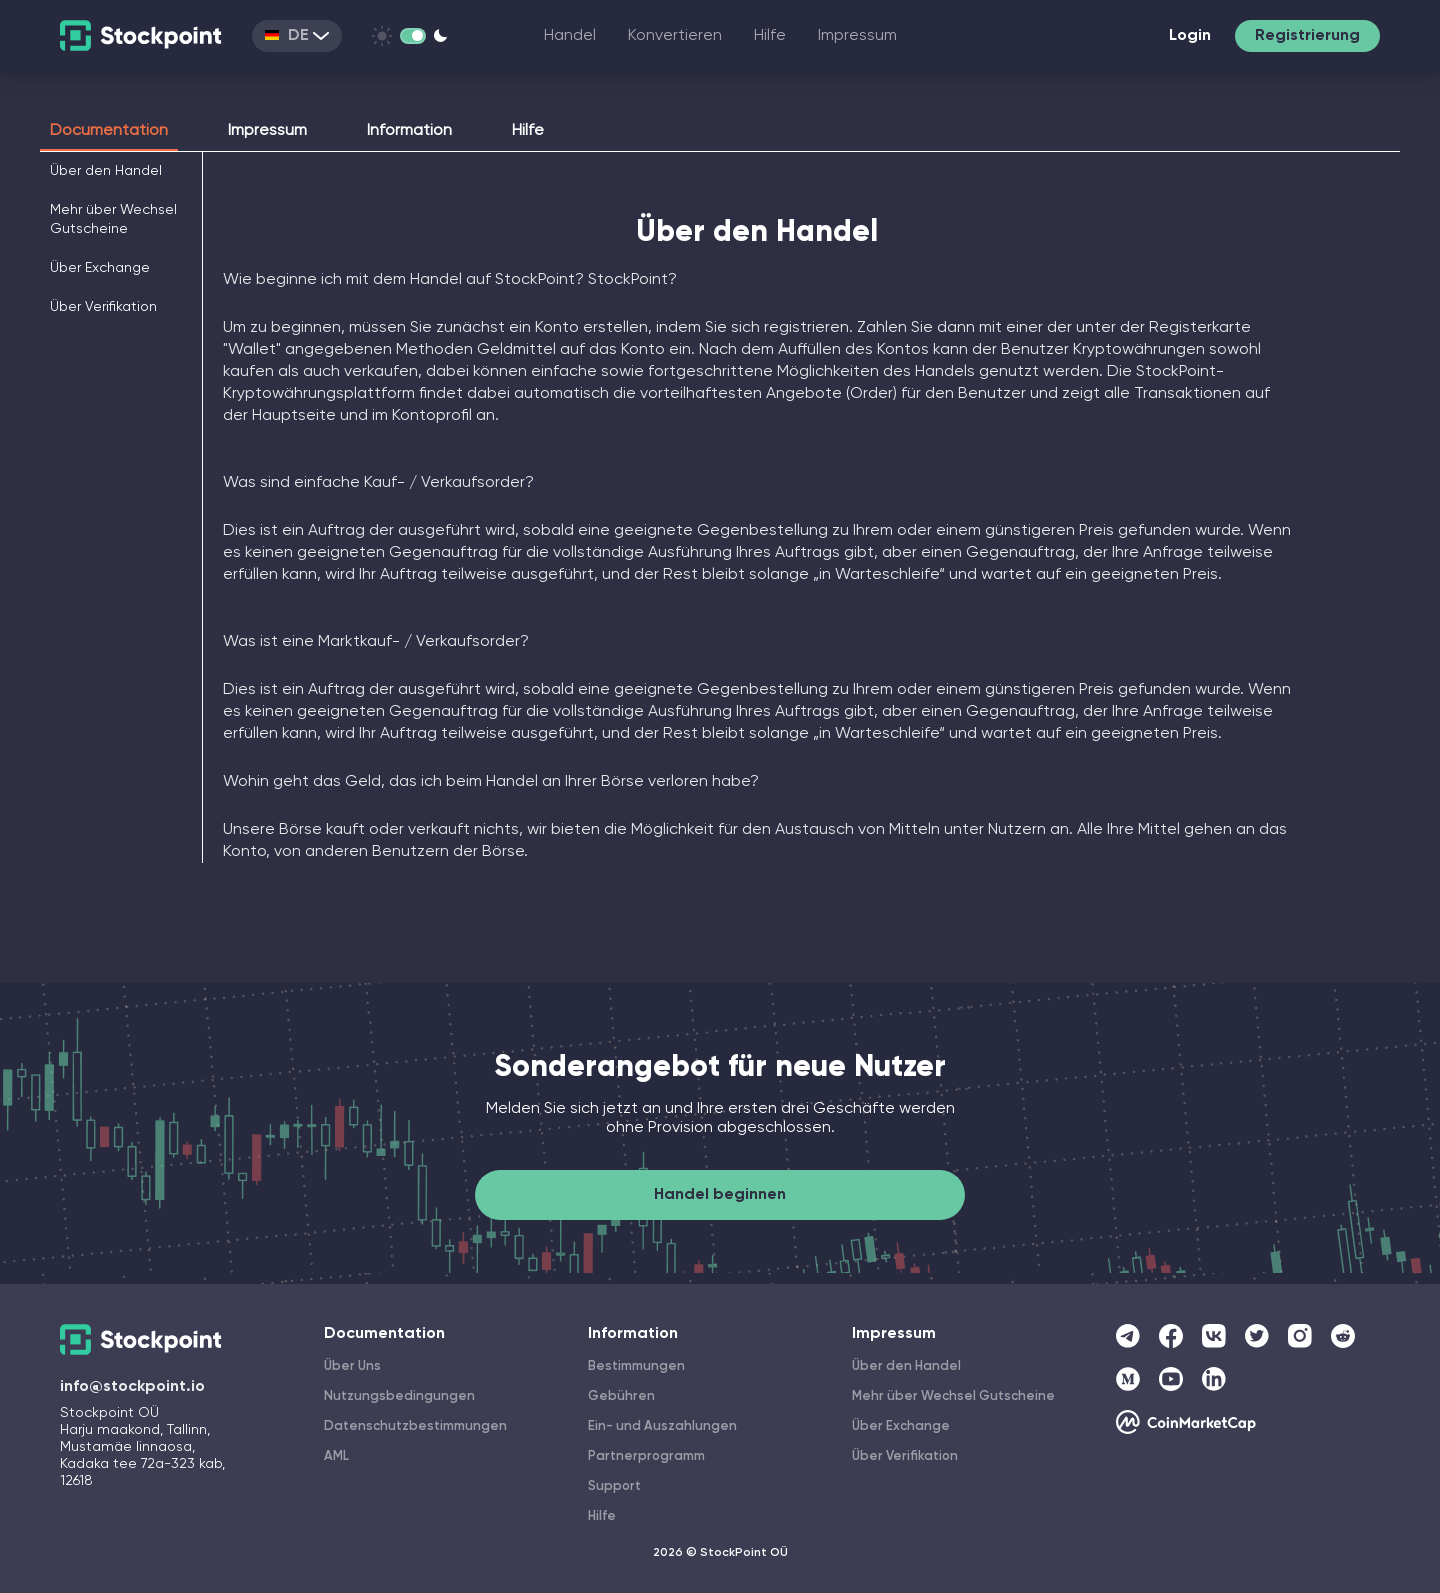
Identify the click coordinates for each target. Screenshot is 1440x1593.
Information (409, 131)
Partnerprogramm (646, 1456)
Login (1190, 36)
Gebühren (621, 1396)
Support (614, 1486)
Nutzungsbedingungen (399, 1396)
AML (336, 1456)
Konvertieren (675, 36)
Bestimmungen (636, 1366)
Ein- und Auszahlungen (662, 1426)
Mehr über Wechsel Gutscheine (953, 1396)
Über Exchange (100, 268)
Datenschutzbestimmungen (415, 1426)
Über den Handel (106, 171)
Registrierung (1307, 36)
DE (297, 36)
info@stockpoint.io (132, 1387)
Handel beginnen (720, 1195)
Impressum (857, 36)
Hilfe (770, 36)
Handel (570, 36)
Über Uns (352, 1366)
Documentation (109, 131)
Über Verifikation (103, 307)
